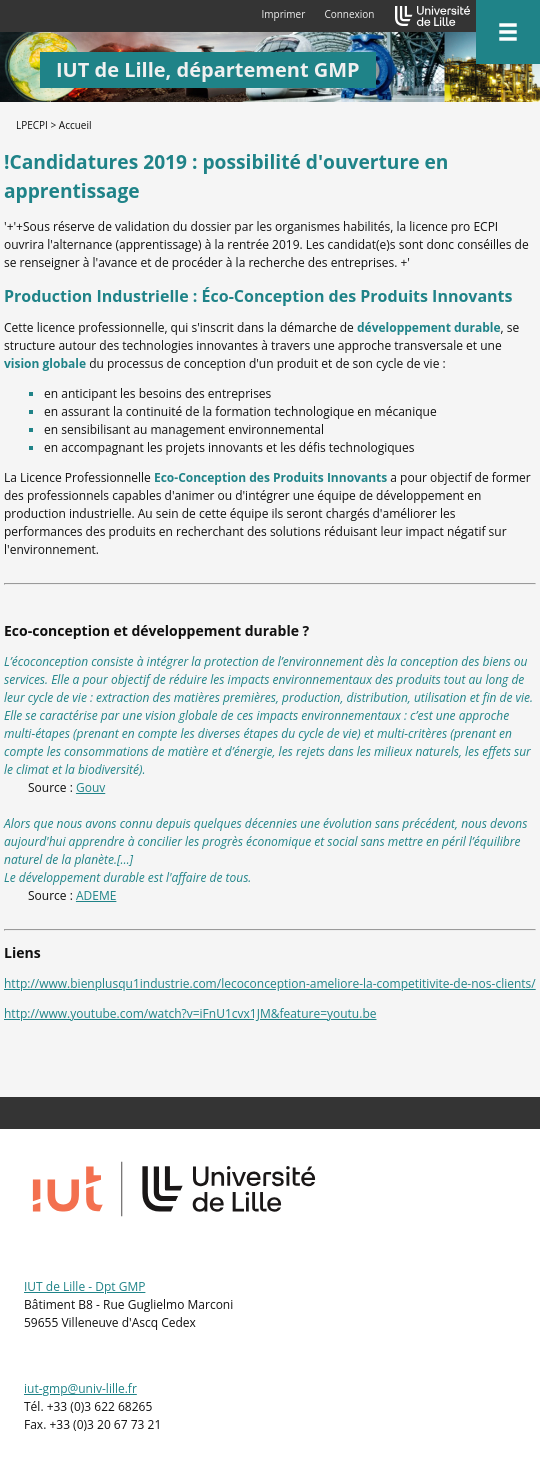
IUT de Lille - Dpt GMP (84, 1286)
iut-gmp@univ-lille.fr (80, 1388)
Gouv (90, 787)
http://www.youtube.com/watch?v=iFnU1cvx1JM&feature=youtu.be (190, 1013)
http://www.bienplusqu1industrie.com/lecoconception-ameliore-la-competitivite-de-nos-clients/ (270, 983)
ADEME (96, 895)
